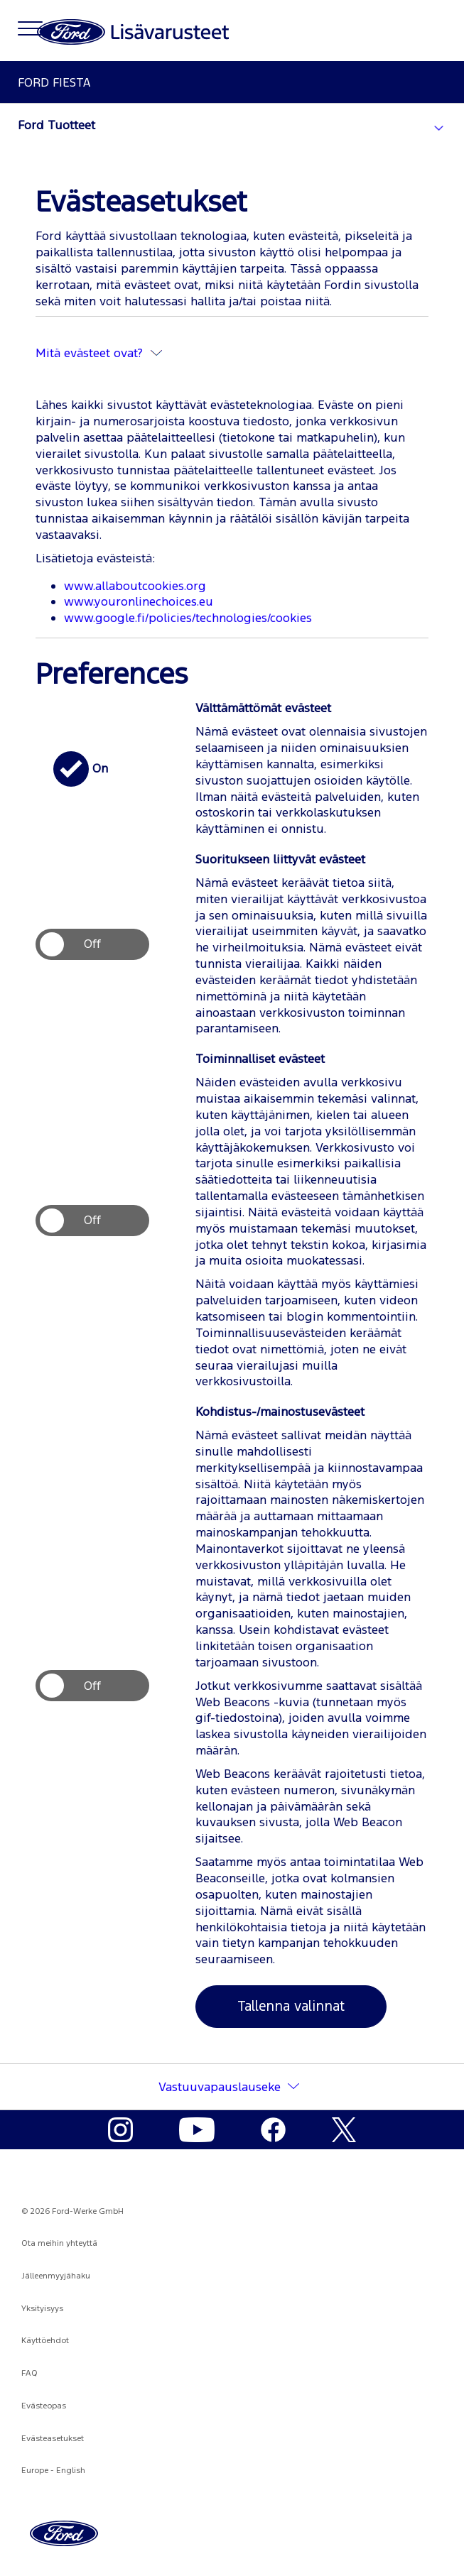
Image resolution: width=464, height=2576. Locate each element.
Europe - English (53, 2470)
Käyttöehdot (45, 2340)
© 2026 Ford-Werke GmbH (72, 2211)
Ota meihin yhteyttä (59, 2243)
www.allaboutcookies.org (135, 586)
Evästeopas (43, 2406)
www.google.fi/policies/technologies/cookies (188, 618)
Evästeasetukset (52, 2438)
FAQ (29, 2373)
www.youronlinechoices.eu (138, 601)
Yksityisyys (42, 2308)
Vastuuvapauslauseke (219, 2087)
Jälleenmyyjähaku (55, 2276)
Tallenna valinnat (291, 2005)
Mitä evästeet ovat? (99, 353)
